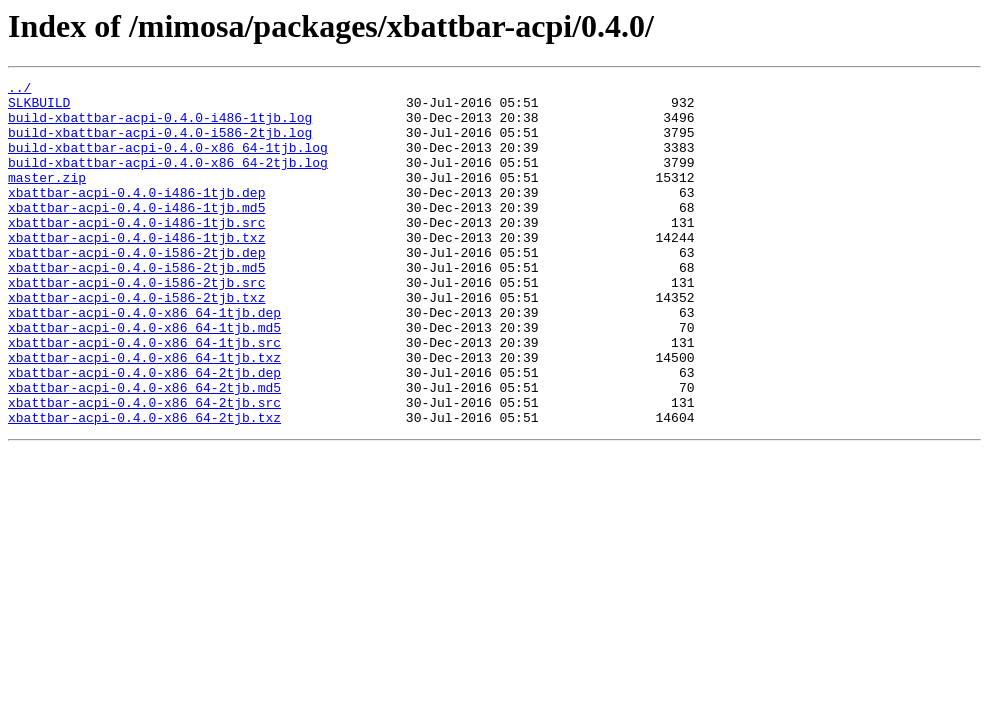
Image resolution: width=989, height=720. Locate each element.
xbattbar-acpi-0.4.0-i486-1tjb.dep (136, 216)
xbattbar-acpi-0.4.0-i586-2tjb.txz (136, 342)
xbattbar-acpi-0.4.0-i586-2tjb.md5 (136, 306)
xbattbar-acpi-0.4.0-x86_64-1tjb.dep (144, 360)
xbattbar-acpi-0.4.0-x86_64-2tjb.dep (144, 432)
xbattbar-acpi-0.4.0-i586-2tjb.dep (136, 288)
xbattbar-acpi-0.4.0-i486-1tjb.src (136, 252)
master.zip (47, 198)
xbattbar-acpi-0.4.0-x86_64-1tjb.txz (144, 414)
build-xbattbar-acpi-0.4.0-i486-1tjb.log (160, 126)
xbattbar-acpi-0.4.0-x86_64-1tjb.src (144, 396)
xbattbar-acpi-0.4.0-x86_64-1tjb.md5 (144, 378)
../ (19, 90)
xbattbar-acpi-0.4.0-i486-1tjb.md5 (136, 234)
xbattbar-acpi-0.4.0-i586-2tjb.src (136, 324)
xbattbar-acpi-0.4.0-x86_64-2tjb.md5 (144, 450)
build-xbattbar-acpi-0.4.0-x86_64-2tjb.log (168, 180)
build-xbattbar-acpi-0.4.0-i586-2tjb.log (160, 144)
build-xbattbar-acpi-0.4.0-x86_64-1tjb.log (168, 162)
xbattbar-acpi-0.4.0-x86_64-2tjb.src (144, 468)
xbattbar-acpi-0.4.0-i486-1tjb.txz (136, 270)
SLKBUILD (39, 108)
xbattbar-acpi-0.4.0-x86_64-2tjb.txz (144, 486)
